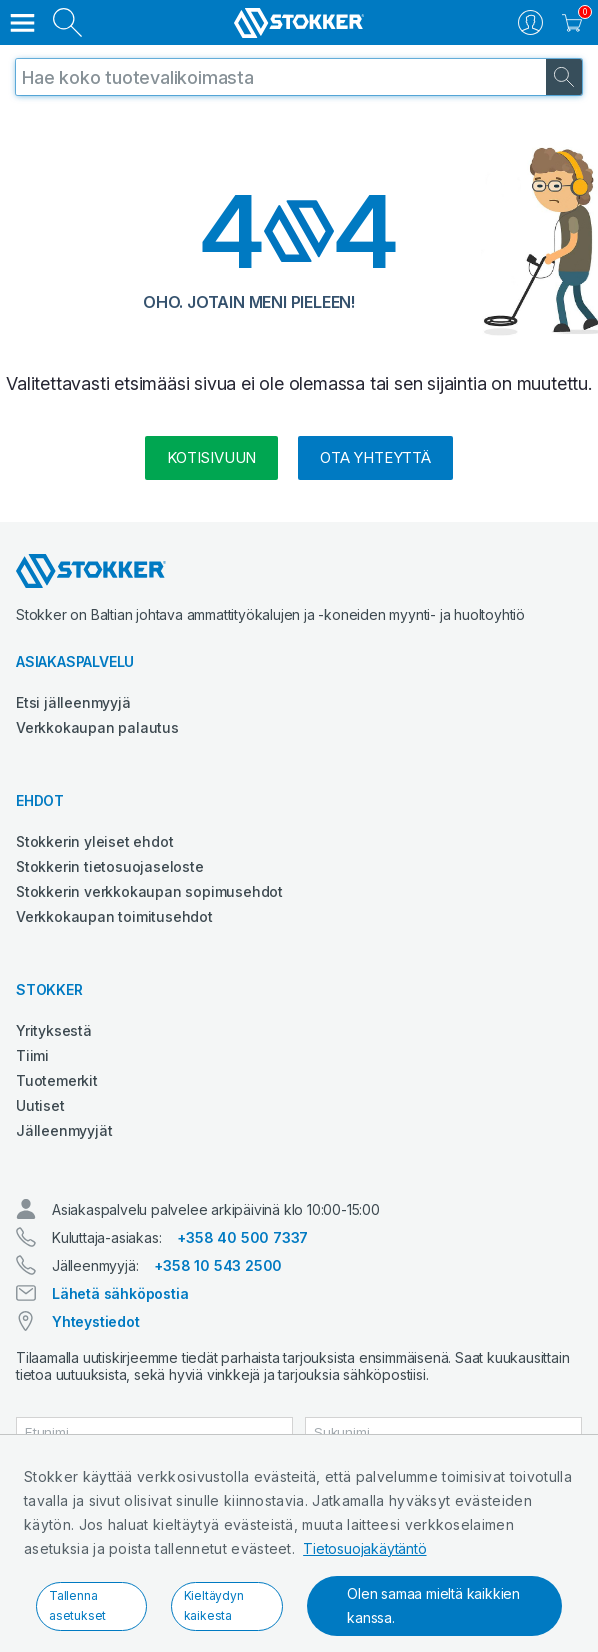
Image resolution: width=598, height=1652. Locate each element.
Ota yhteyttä (375, 457)
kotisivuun (211, 457)
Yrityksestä (54, 1030)
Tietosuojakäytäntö (364, 1548)
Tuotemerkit (57, 1080)
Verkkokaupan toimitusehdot (114, 916)
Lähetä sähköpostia (120, 1293)
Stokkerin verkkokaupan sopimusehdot (149, 891)
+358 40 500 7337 (242, 1237)
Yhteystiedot (96, 1321)
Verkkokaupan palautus (97, 727)
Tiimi (32, 1055)
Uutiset (40, 1105)
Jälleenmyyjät (64, 1130)
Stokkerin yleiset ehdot (94, 841)
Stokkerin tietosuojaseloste (110, 866)
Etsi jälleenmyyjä (73, 702)
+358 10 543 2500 (218, 1265)
